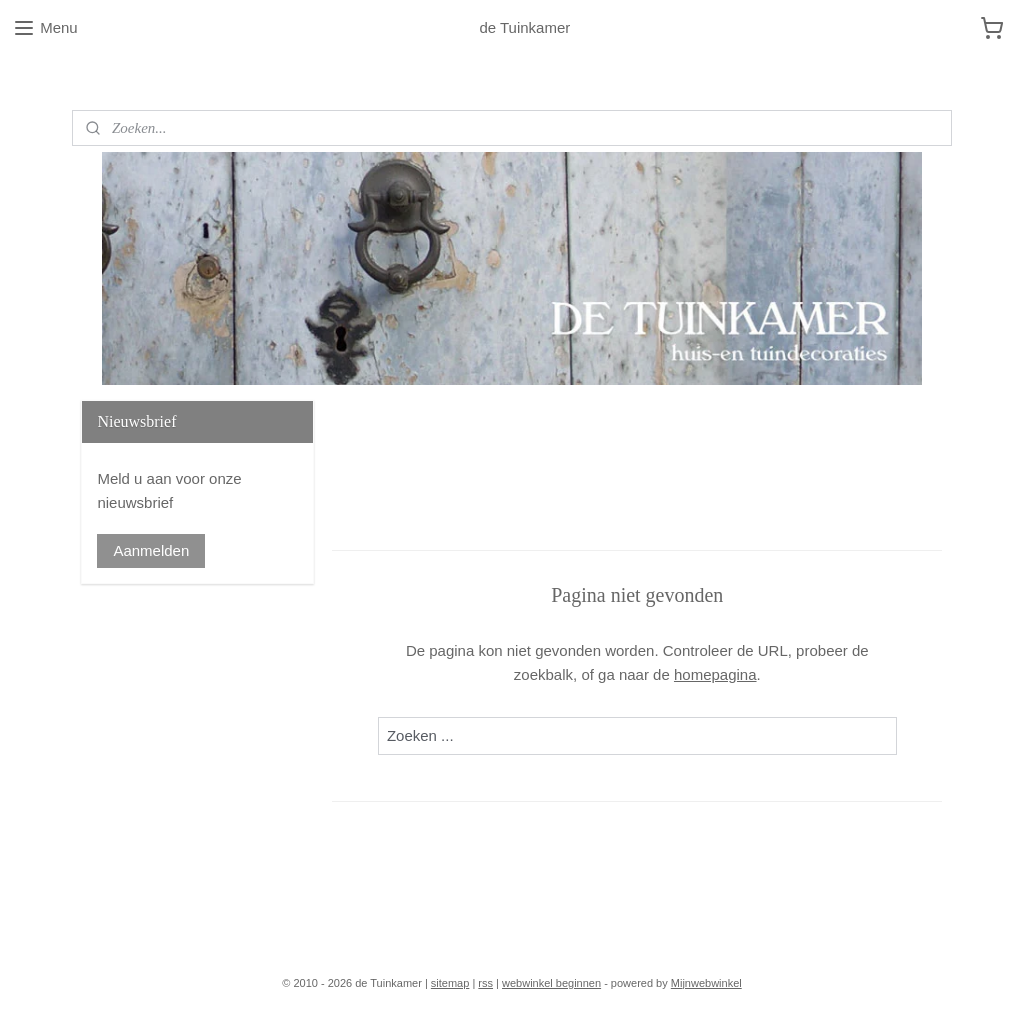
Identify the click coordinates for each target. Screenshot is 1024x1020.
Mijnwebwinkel (706, 983)
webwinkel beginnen (551, 983)
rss (485, 983)
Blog (87, 79)
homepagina (715, 674)
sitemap (450, 983)
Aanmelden (151, 550)
